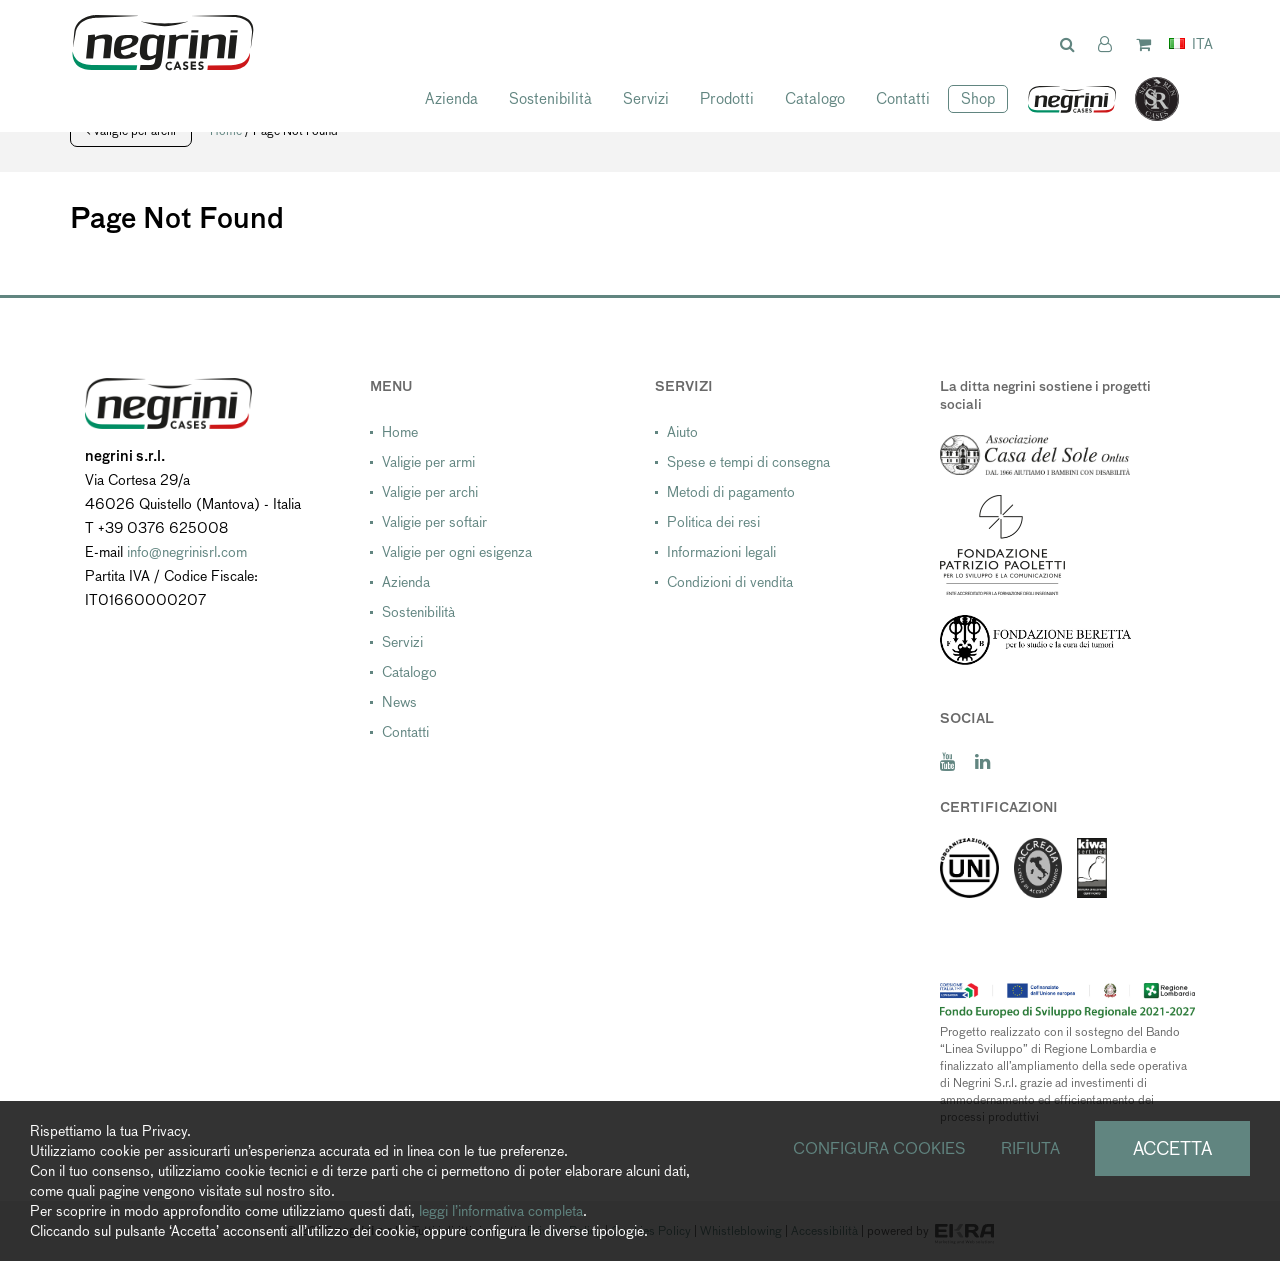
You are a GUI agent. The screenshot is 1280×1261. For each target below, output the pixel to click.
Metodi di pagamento (731, 492)
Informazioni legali (721, 552)
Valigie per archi (430, 492)
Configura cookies (879, 1148)
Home (400, 432)
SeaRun (1147, 100)
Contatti (903, 98)
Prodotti (727, 98)
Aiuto (682, 432)
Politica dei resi (713, 522)
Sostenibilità (550, 98)
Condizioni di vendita (730, 582)
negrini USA (1072, 100)
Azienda (451, 98)
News (399, 702)
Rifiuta (1030, 1148)
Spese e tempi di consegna (748, 462)
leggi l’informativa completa (501, 1211)
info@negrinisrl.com (187, 552)
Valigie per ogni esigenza (457, 552)
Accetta (1172, 1148)
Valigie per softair (434, 522)
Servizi (646, 98)
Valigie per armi (428, 462)
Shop (978, 98)
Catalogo (815, 98)
